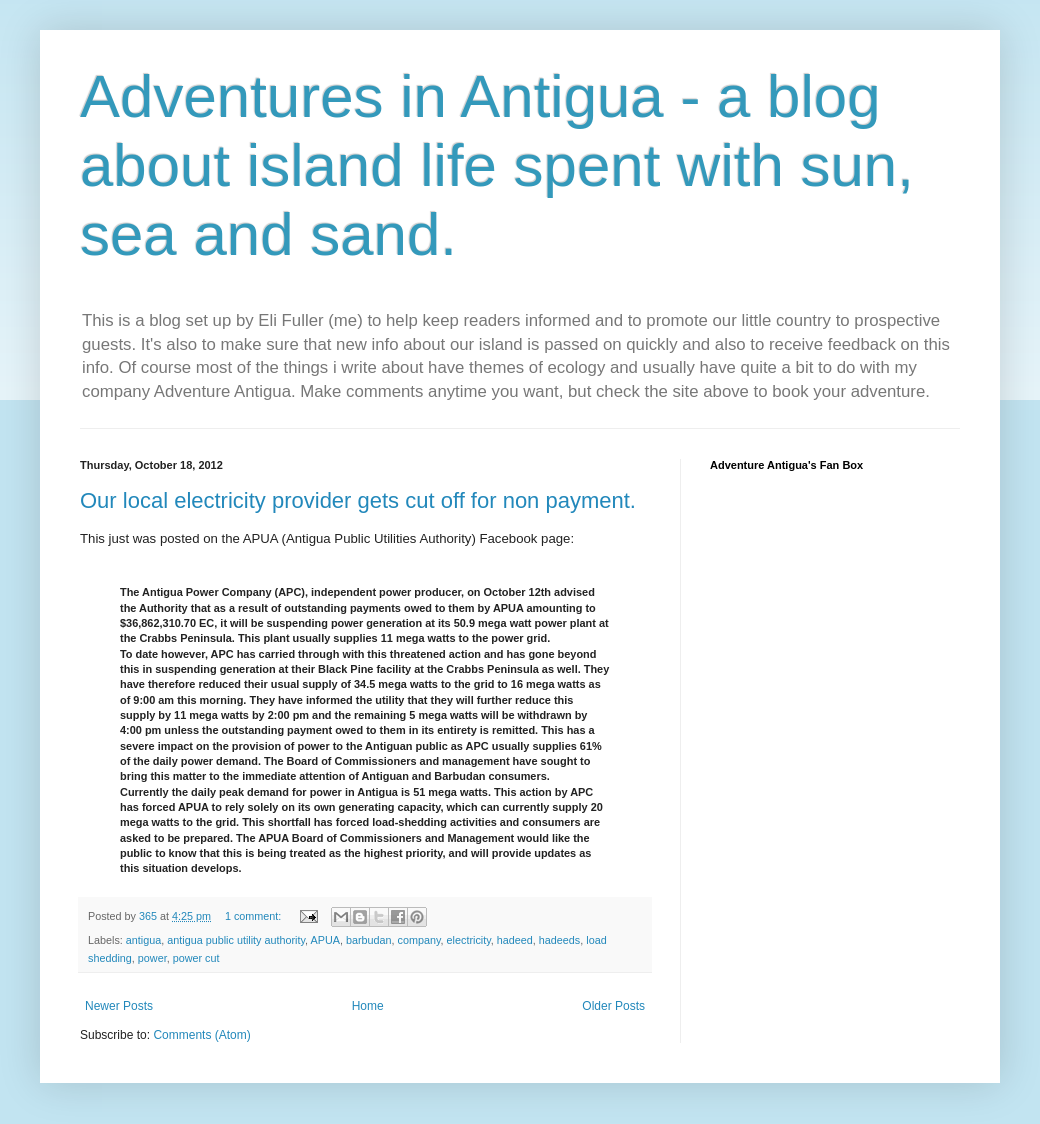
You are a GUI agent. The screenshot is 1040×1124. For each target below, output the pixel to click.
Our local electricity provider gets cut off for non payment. (358, 500)
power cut (196, 958)
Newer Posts (119, 1006)
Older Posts (613, 1006)
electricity (469, 940)
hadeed (515, 940)
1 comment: (254, 916)
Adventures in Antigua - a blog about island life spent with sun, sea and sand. (497, 165)
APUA (325, 940)
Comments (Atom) (201, 1035)
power (152, 958)
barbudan (369, 940)
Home (368, 1006)
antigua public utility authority (236, 940)
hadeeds (559, 940)
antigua (143, 940)
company (419, 940)
